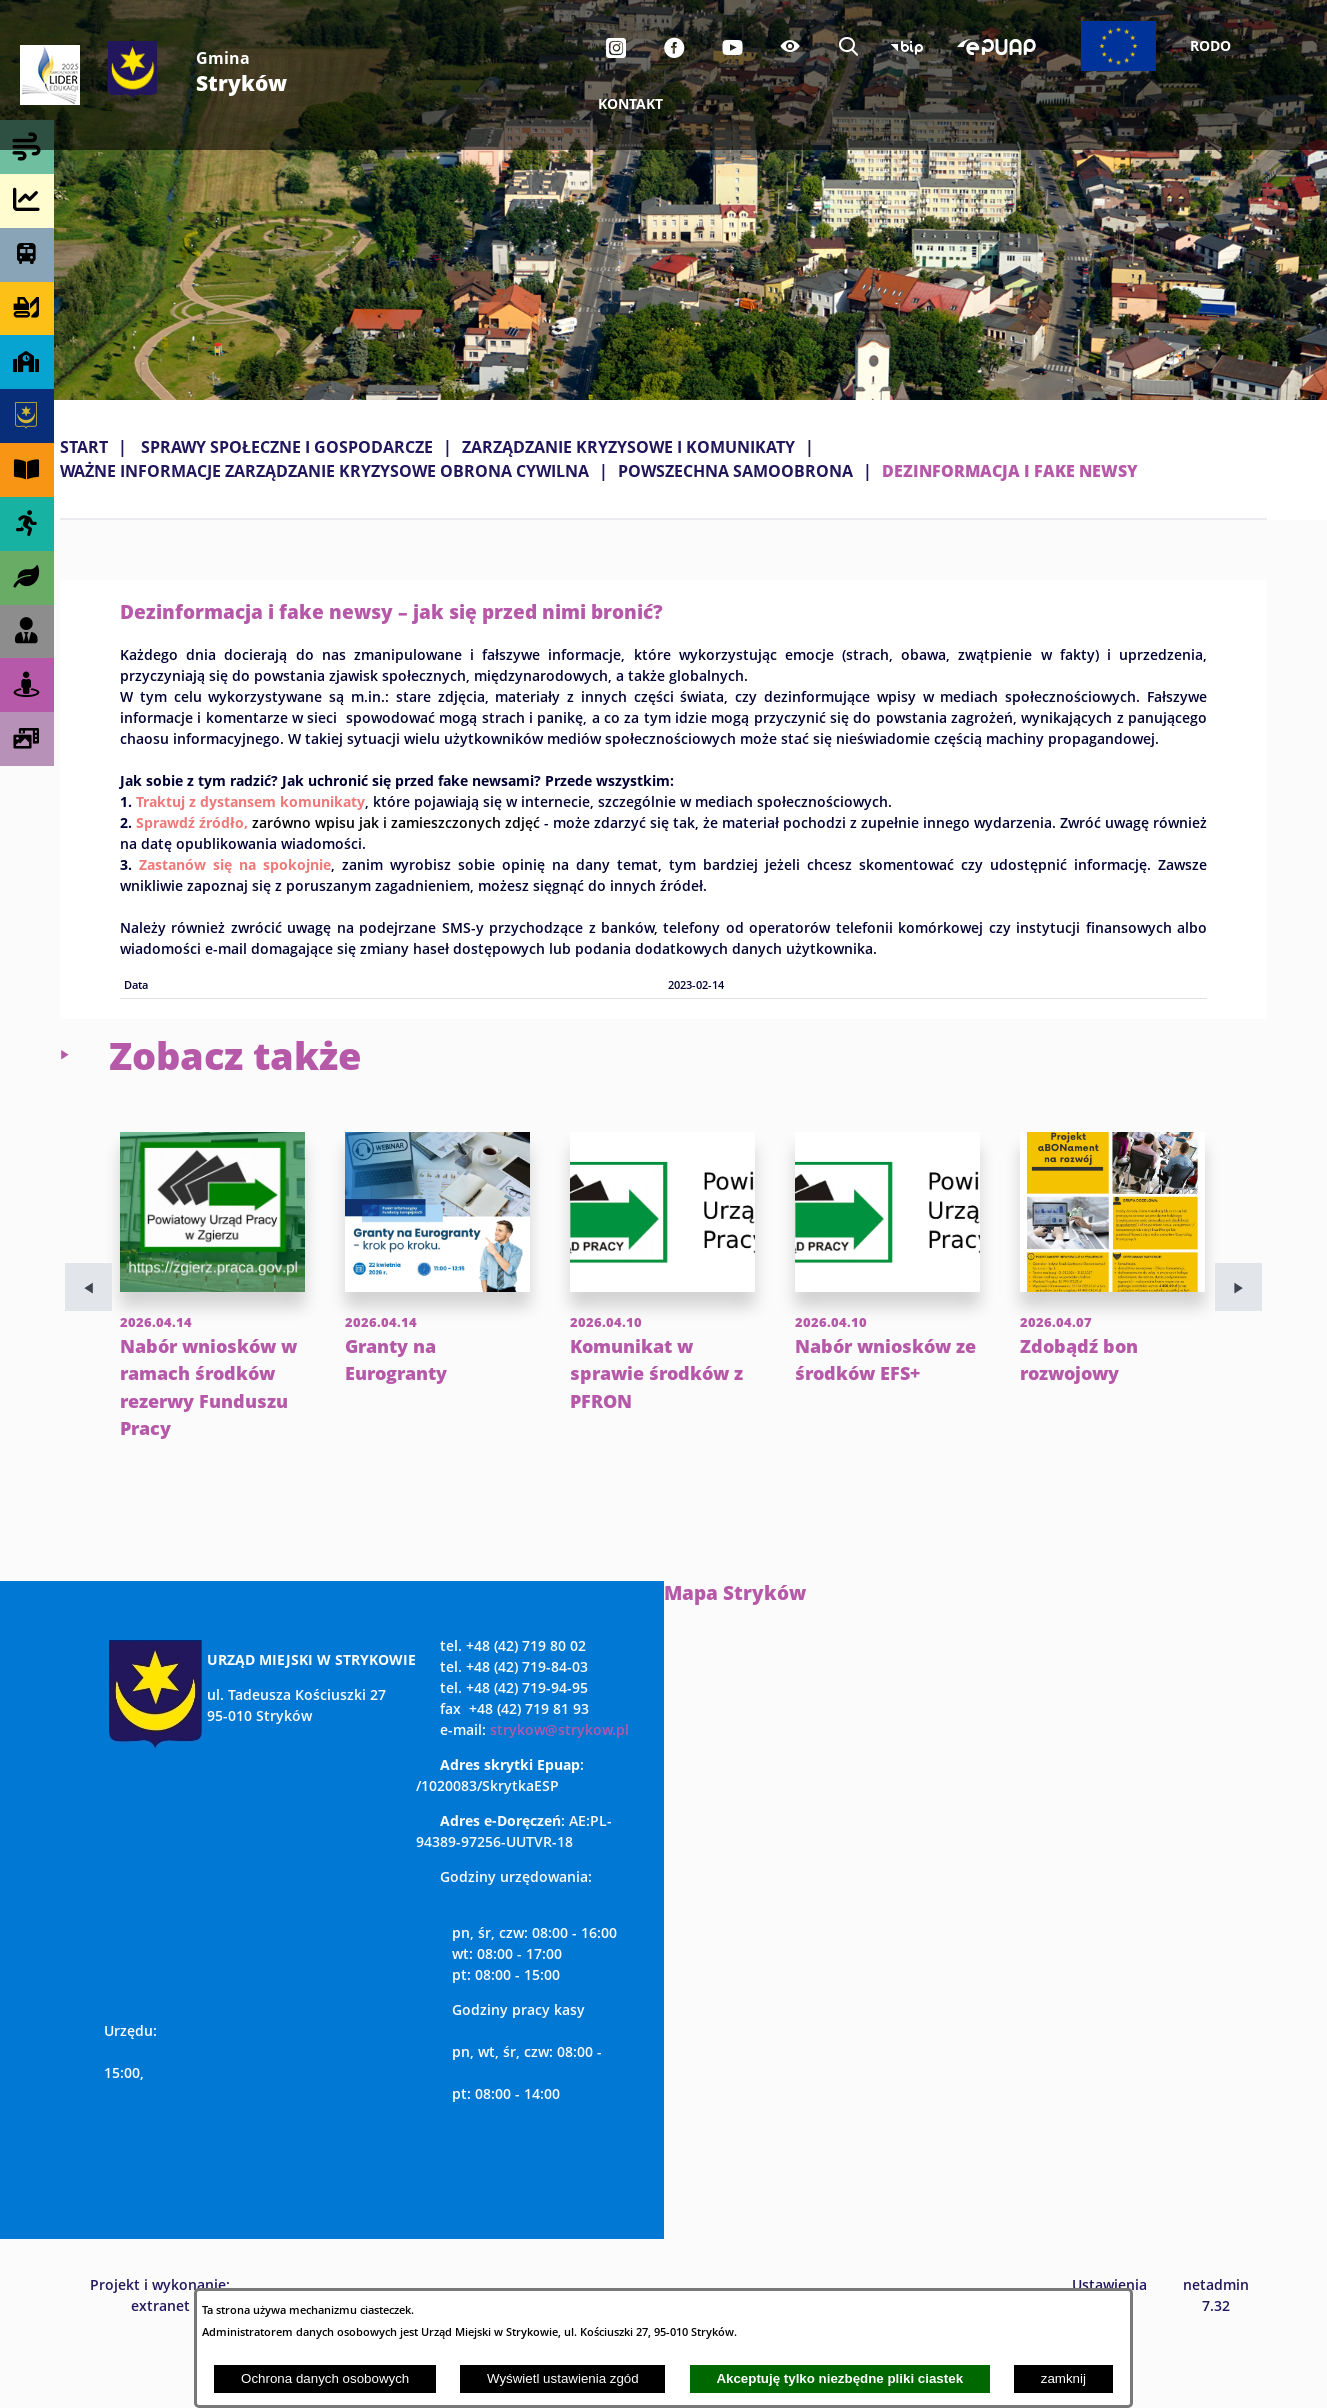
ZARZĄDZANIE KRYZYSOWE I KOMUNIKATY (628, 447)
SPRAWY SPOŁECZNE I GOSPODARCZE (287, 447)
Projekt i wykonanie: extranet (160, 2350)
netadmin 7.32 (1216, 2350)
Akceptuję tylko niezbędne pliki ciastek (839, 2378)
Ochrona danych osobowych (325, 2378)
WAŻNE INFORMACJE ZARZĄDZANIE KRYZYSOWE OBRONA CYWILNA (324, 471)
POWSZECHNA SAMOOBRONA (735, 471)
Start (84, 447)
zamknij (1063, 2378)
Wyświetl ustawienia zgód (563, 2378)
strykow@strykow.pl (559, 1784)
